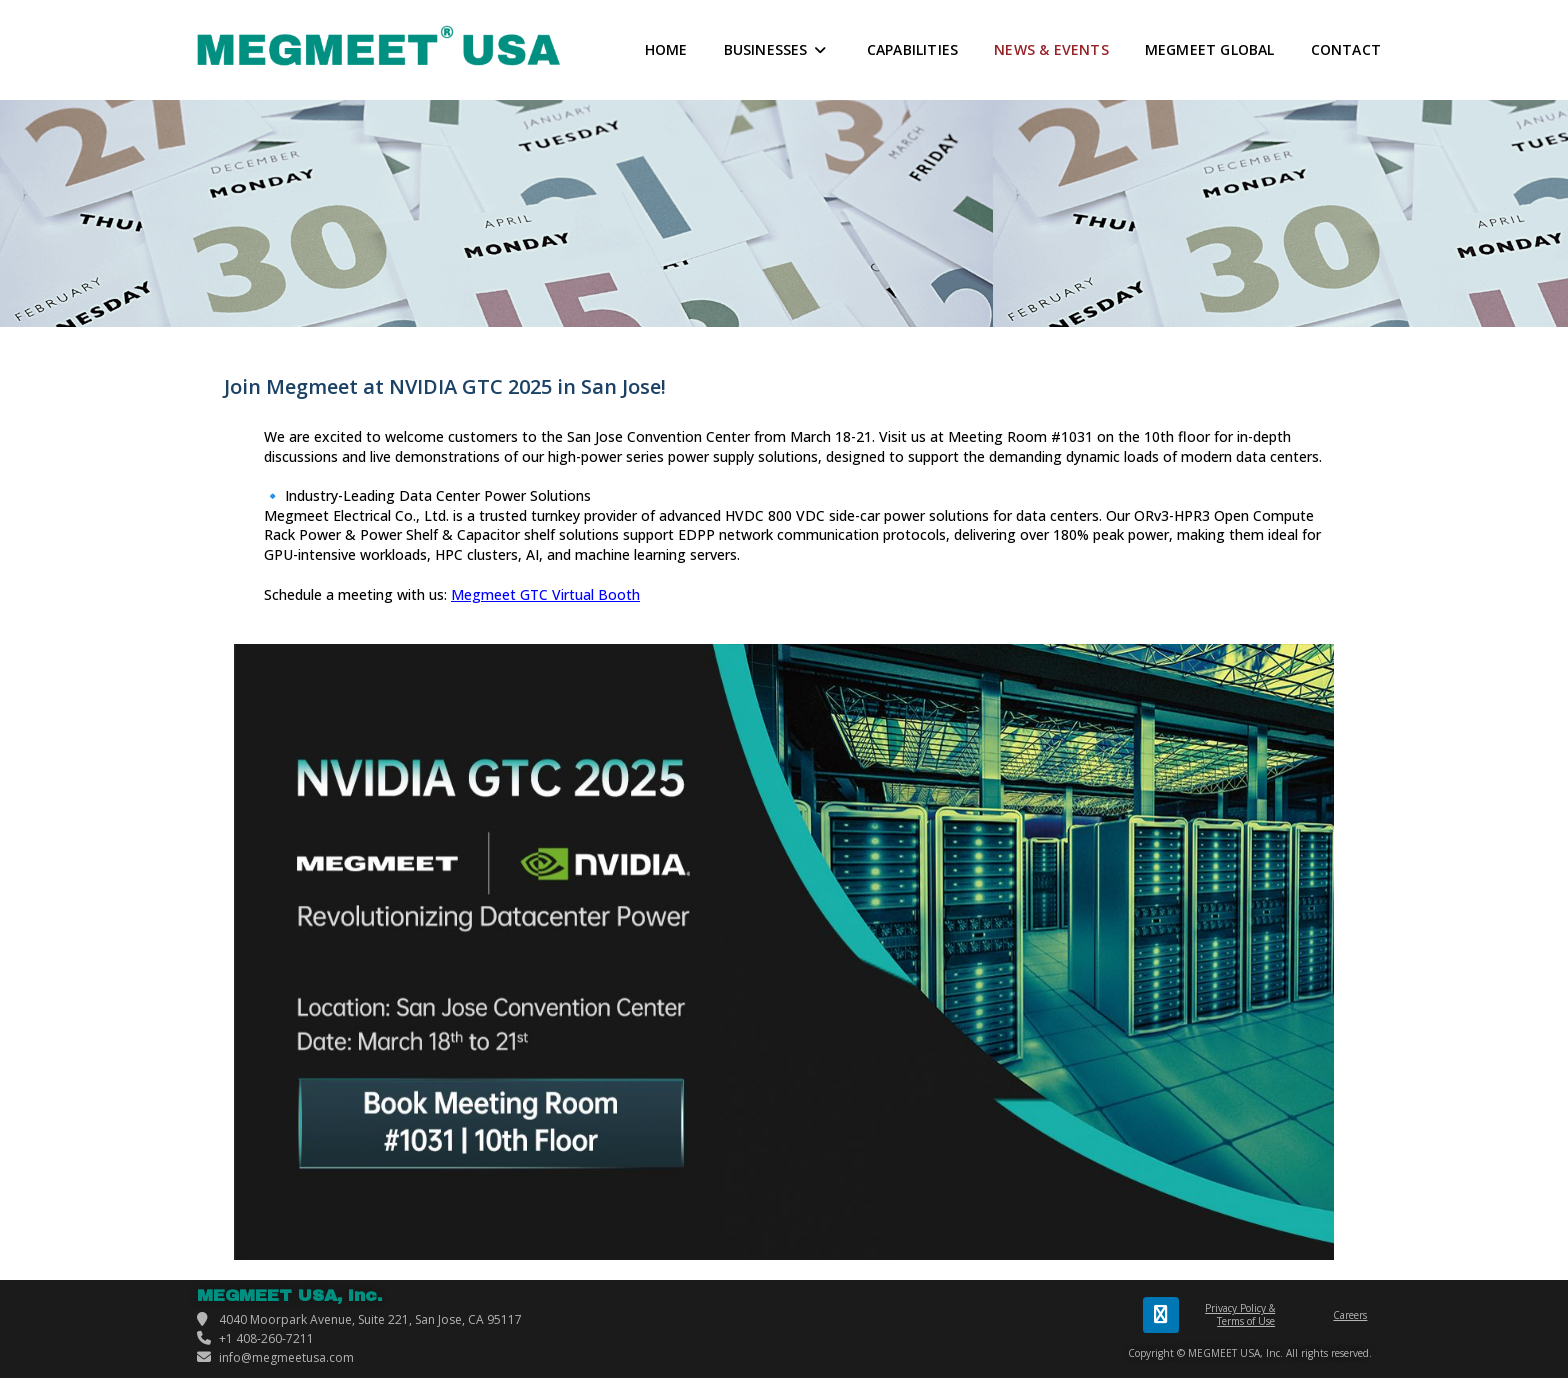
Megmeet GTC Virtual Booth (545, 594)
